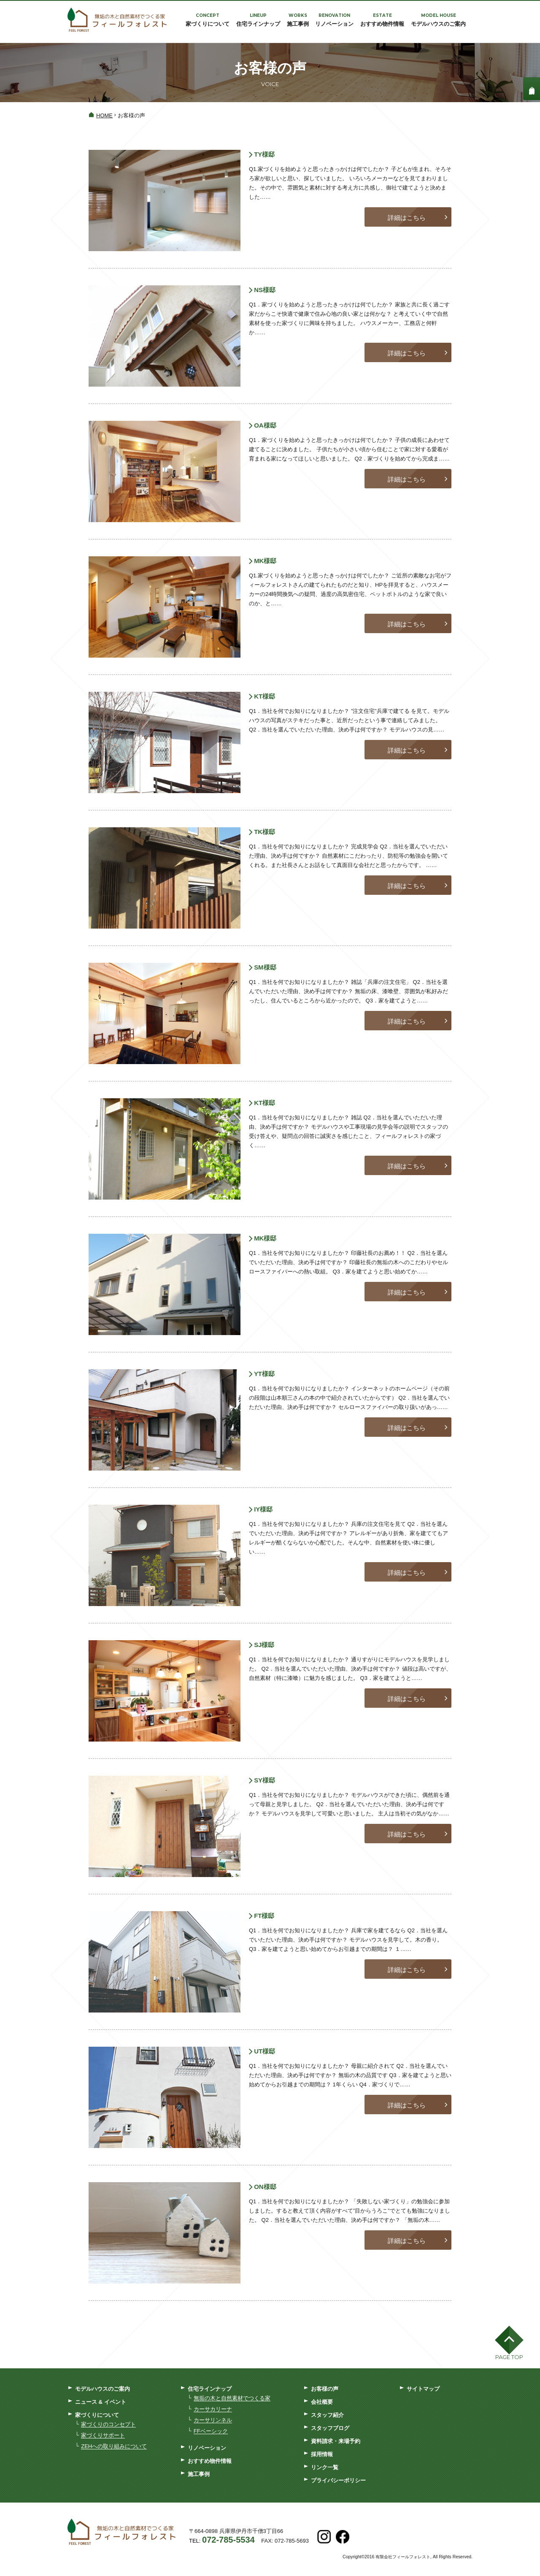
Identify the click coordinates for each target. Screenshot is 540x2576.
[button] (509, 2345)
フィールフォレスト (117, 21)
